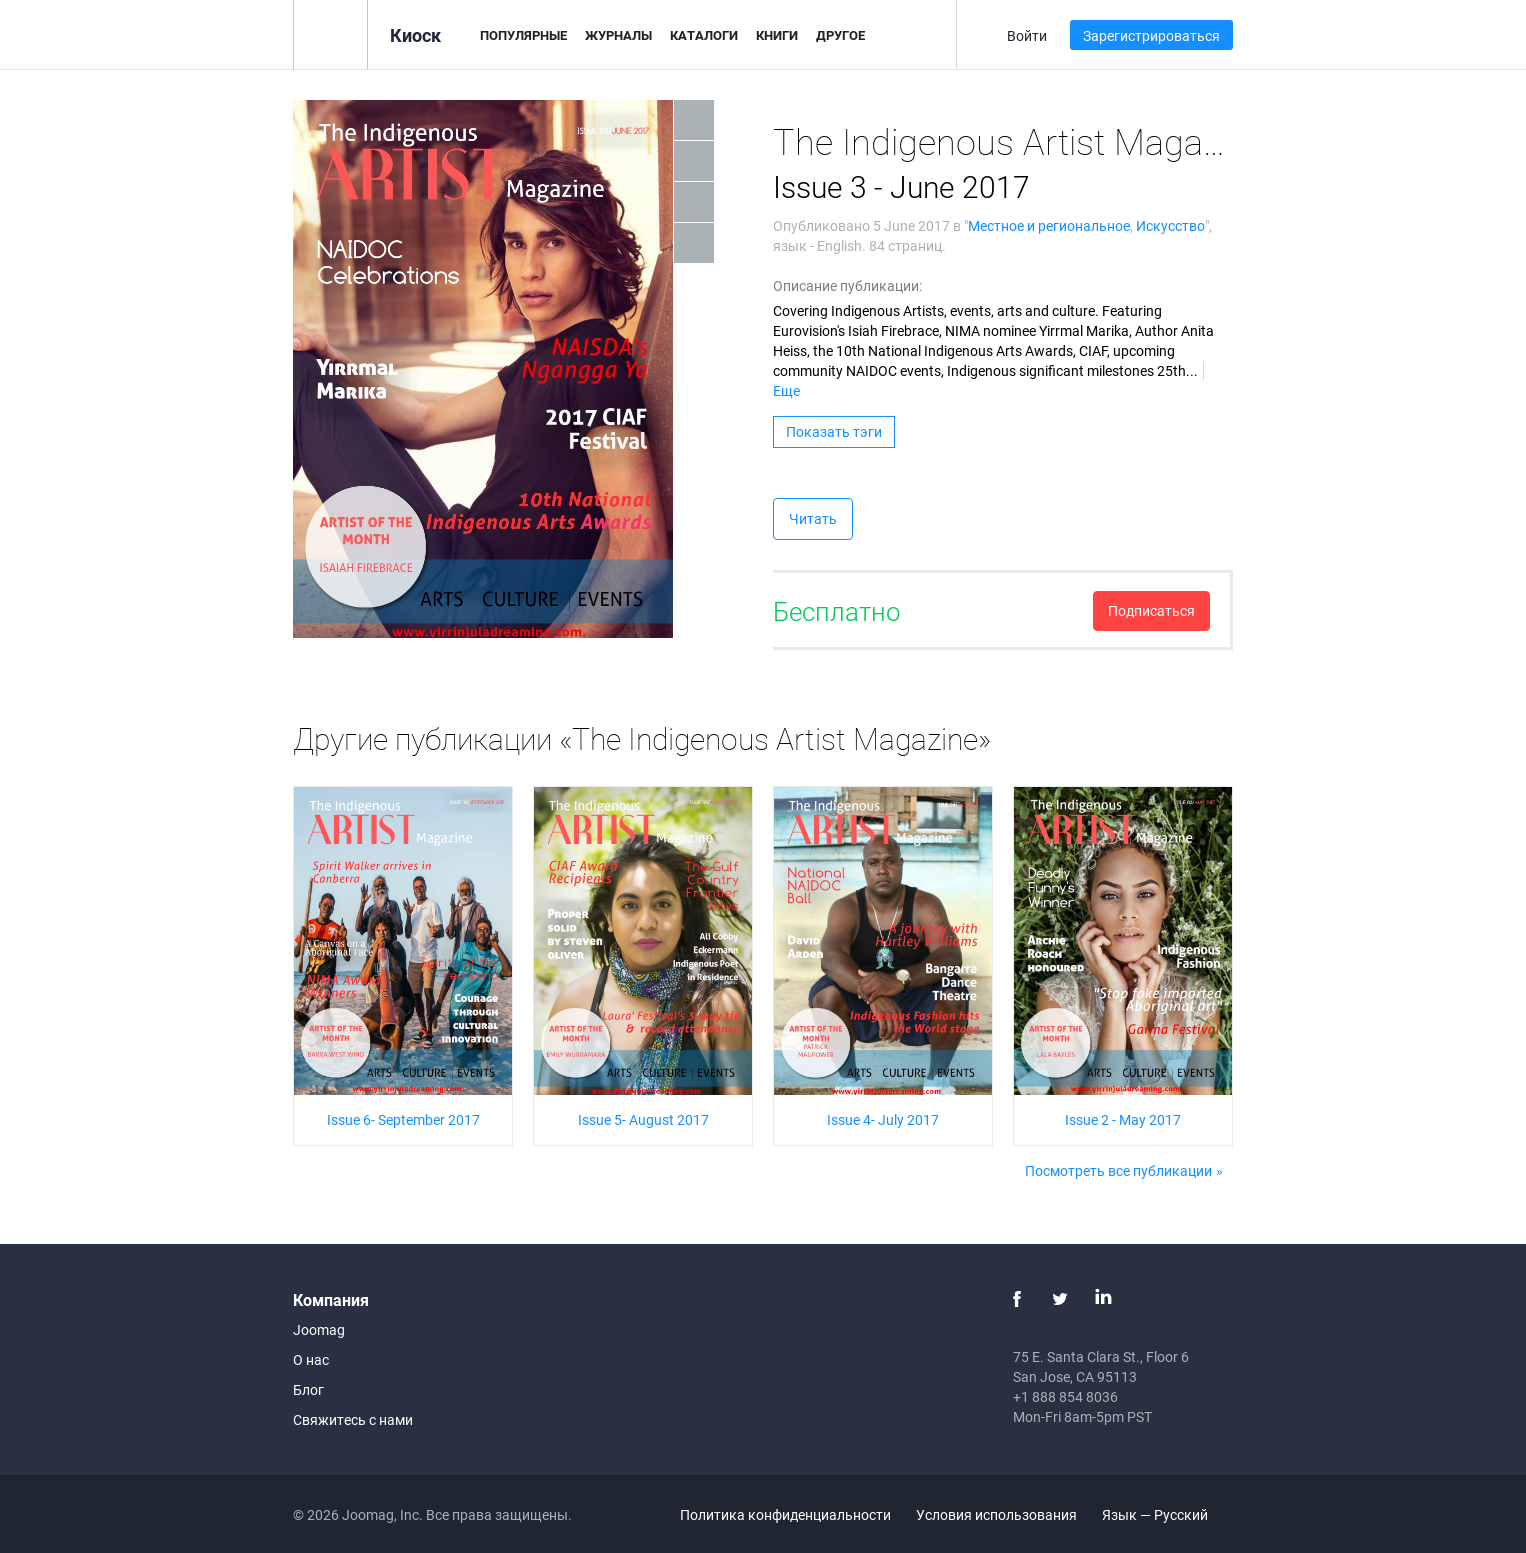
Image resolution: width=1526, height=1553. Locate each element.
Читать (813, 518)
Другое (840, 35)
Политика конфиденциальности (785, 1514)
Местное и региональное (1049, 225)
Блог (308, 1389)
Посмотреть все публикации (1118, 1170)
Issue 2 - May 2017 (1123, 1119)
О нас (311, 1359)
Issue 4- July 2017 (883, 1119)
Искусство (1170, 225)
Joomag (319, 1329)
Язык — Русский (1166, 1514)
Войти (1027, 35)
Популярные (523, 35)
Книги (777, 35)
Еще (786, 390)
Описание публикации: (847, 285)
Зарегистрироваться (1151, 35)
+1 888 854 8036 (1065, 1396)
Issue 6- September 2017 (403, 1119)
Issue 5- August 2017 (643, 1119)
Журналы (618, 35)
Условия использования (996, 1514)
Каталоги (704, 35)
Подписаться (1151, 610)
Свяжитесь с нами (353, 1419)
